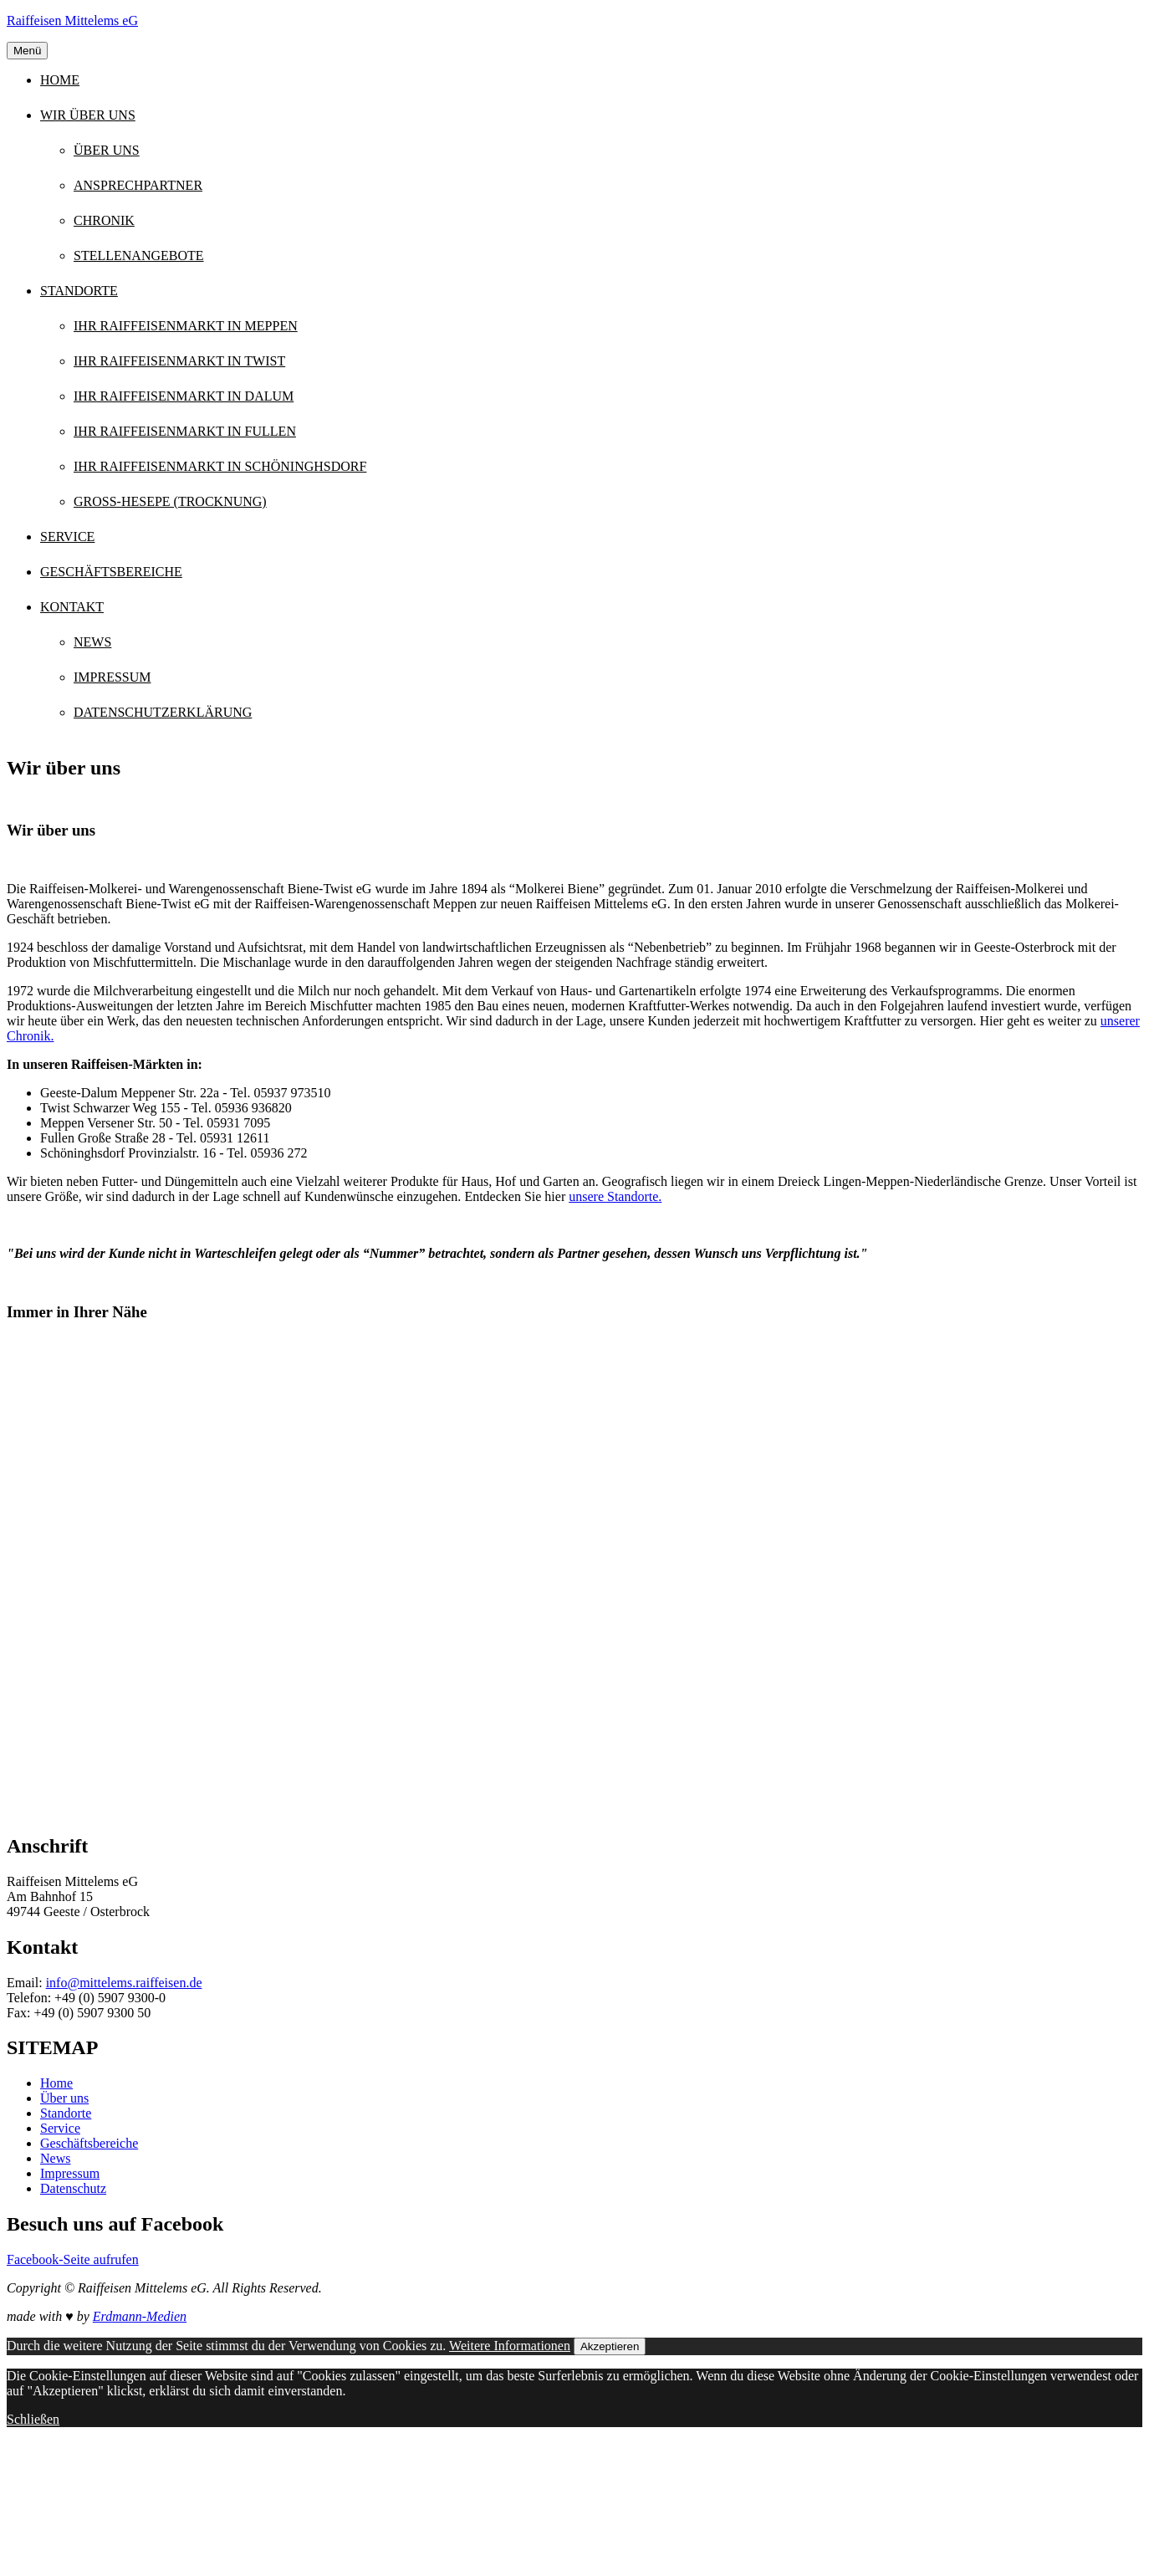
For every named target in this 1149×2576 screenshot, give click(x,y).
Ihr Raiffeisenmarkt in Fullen (185, 431)
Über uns (107, 150)
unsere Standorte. (615, 1196)
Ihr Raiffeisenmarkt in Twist (179, 361)
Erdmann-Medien (139, 2316)
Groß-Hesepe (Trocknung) (170, 501)
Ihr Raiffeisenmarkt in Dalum (184, 396)
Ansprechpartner (138, 185)
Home (59, 80)
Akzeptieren (609, 2346)
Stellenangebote (139, 255)
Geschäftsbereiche (111, 572)
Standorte (79, 291)
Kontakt (72, 607)
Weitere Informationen (509, 2345)
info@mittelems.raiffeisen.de (124, 1982)
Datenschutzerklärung (163, 712)
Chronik (104, 220)
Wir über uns (87, 115)
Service (67, 536)
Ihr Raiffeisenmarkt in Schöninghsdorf (220, 466)
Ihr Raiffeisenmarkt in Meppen (186, 326)
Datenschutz (73, 2188)
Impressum (112, 677)
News (92, 642)
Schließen (33, 2419)
